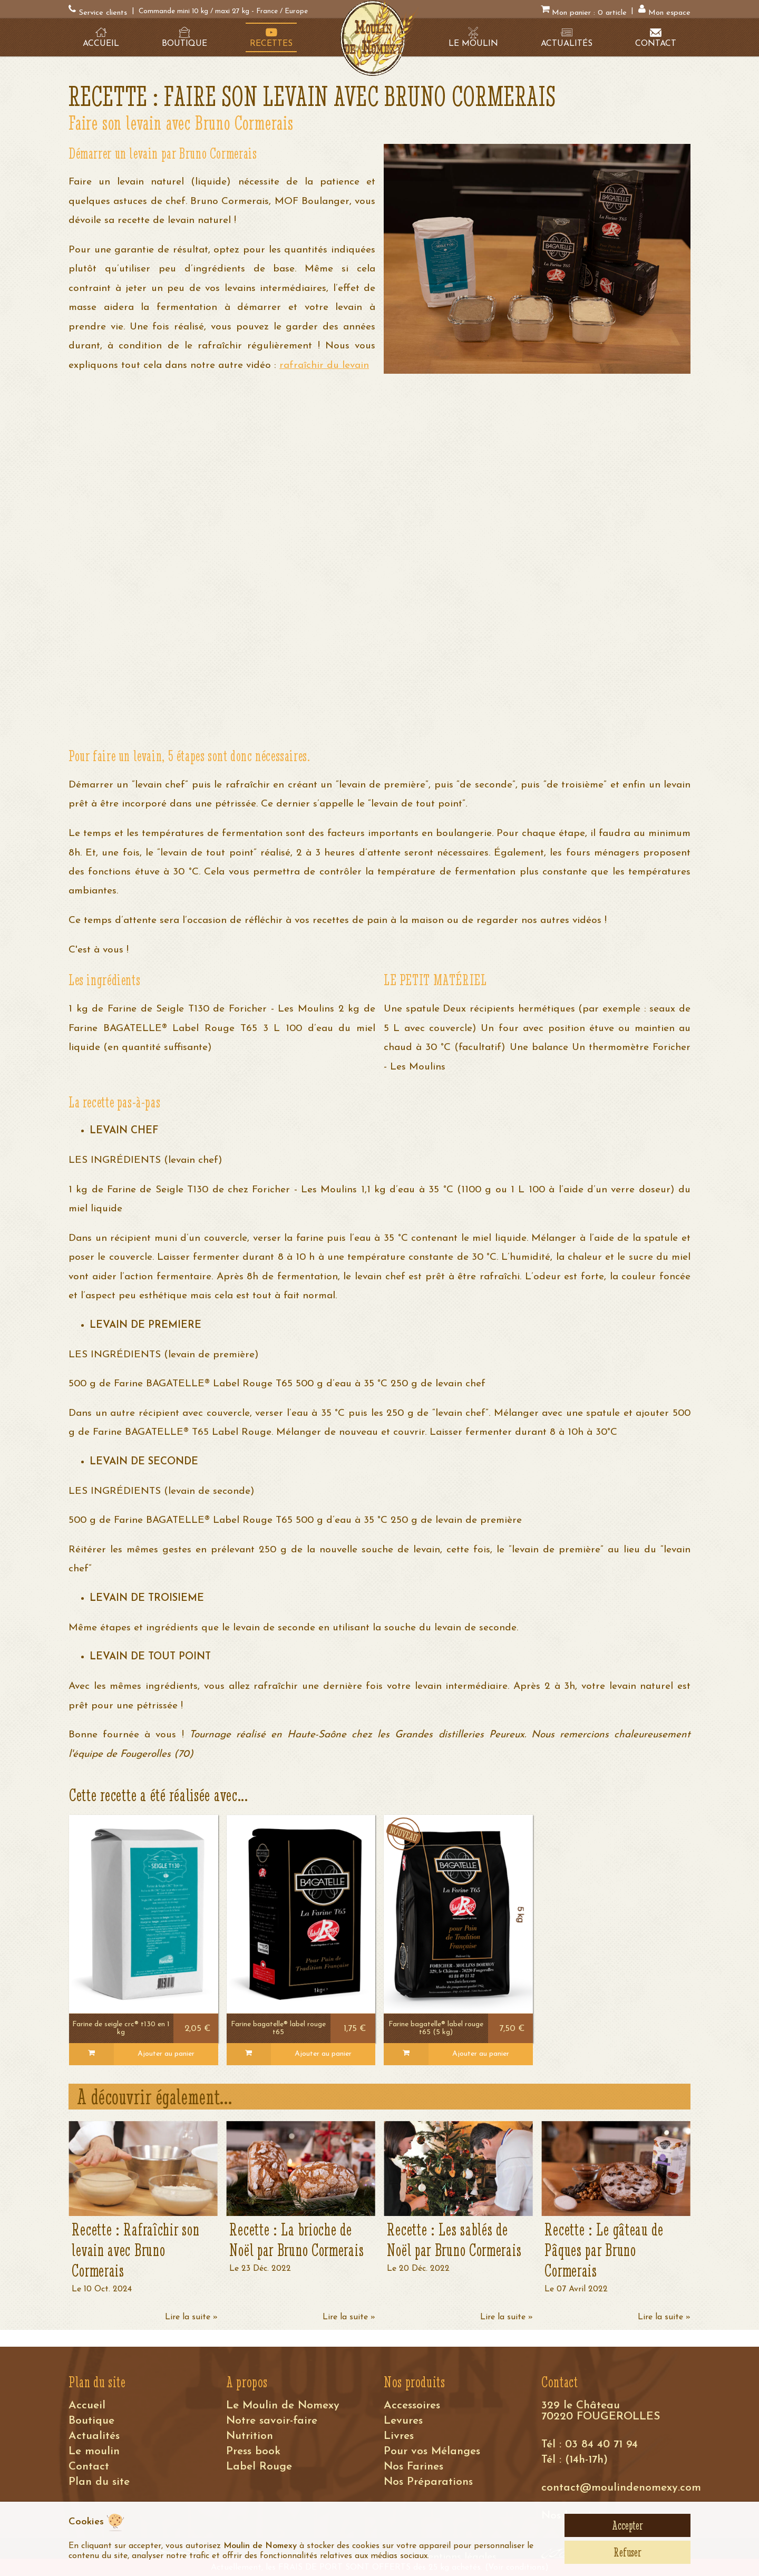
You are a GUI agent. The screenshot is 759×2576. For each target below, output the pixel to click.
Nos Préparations (428, 2481)
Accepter (627, 2525)
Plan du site (99, 2481)
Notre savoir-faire (271, 2420)
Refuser (627, 2552)
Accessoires (412, 2405)
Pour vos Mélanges (432, 2451)
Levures (403, 2420)
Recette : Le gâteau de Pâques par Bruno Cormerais (604, 2250)
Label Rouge (259, 2466)
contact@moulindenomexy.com (621, 2487)
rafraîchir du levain (324, 366)
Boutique (91, 2420)
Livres (399, 2436)
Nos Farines (413, 2466)
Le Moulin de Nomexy (282, 2405)
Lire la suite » (191, 2317)
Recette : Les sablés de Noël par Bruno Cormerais (454, 2239)
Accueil (87, 2405)
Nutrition (249, 2436)
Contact (89, 2466)
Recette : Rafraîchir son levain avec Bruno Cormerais (135, 2250)
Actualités (94, 2436)
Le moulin (94, 2451)
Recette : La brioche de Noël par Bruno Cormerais (296, 2239)
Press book (253, 2451)
